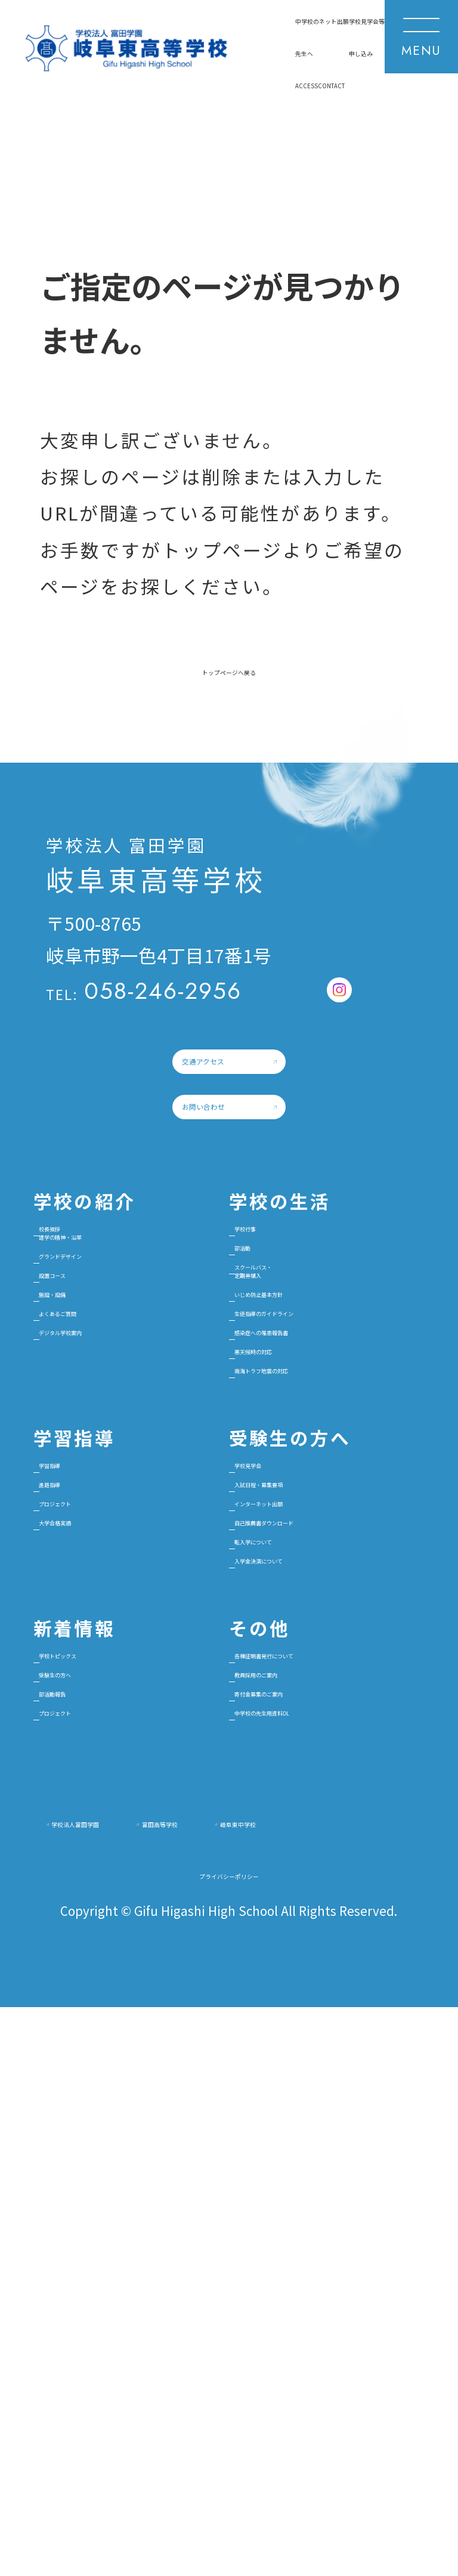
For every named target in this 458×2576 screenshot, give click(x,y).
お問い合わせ (144, 1253)
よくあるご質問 (111, 1586)
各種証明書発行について (329, 2103)
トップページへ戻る (229, 702)
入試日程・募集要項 (312, 1844)
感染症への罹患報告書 (320, 1623)
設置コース (94, 1512)
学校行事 (269, 1413)
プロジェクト (102, 1881)
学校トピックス (111, 2103)
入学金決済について (311, 1991)
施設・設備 (94, 1549)
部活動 (260, 1450)
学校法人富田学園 (138, 2327)
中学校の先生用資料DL (322, 2214)
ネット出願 (144, 64)
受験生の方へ (102, 2140)
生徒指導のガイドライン (329, 1586)
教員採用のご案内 (303, 2140)
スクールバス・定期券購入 (294, 1500)
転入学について (294, 1955)
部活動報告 (94, 2177)
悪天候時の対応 (294, 1659)
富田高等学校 (322, 2327)
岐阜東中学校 (119, 2365)
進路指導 (85, 1844)
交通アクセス (143, 1149)
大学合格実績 (102, 1918)
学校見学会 (277, 1808)
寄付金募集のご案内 (312, 2177)
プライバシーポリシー (229, 2434)
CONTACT (131, 127)
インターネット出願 (312, 1881)
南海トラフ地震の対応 (320, 1695)
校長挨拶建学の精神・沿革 (120, 1426)
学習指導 (85, 1808)
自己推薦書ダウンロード (329, 1918)
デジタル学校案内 (119, 1623)
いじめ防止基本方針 (312, 1549)
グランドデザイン (120, 1476)
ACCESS (57, 127)
